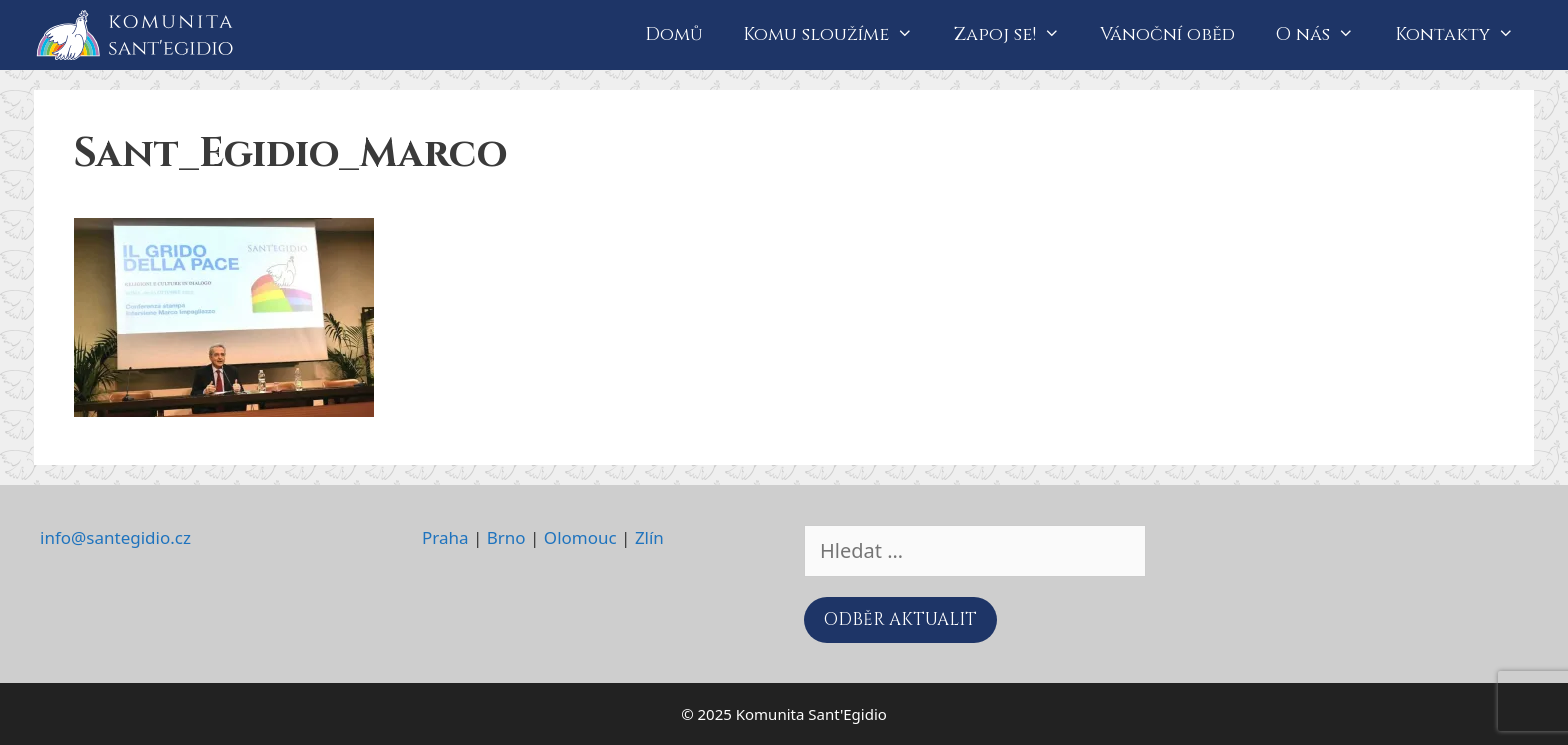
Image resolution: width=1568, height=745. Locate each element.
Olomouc (580, 537)
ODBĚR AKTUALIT (900, 619)
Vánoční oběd (1167, 34)
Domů (674, 34)
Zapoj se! (1017, 35)
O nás (1324, 35)
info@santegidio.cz (115, 537)
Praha (445, 537)
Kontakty (1464, 35)
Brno (506, 537)
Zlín (649, 537)
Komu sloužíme (838, 35)
